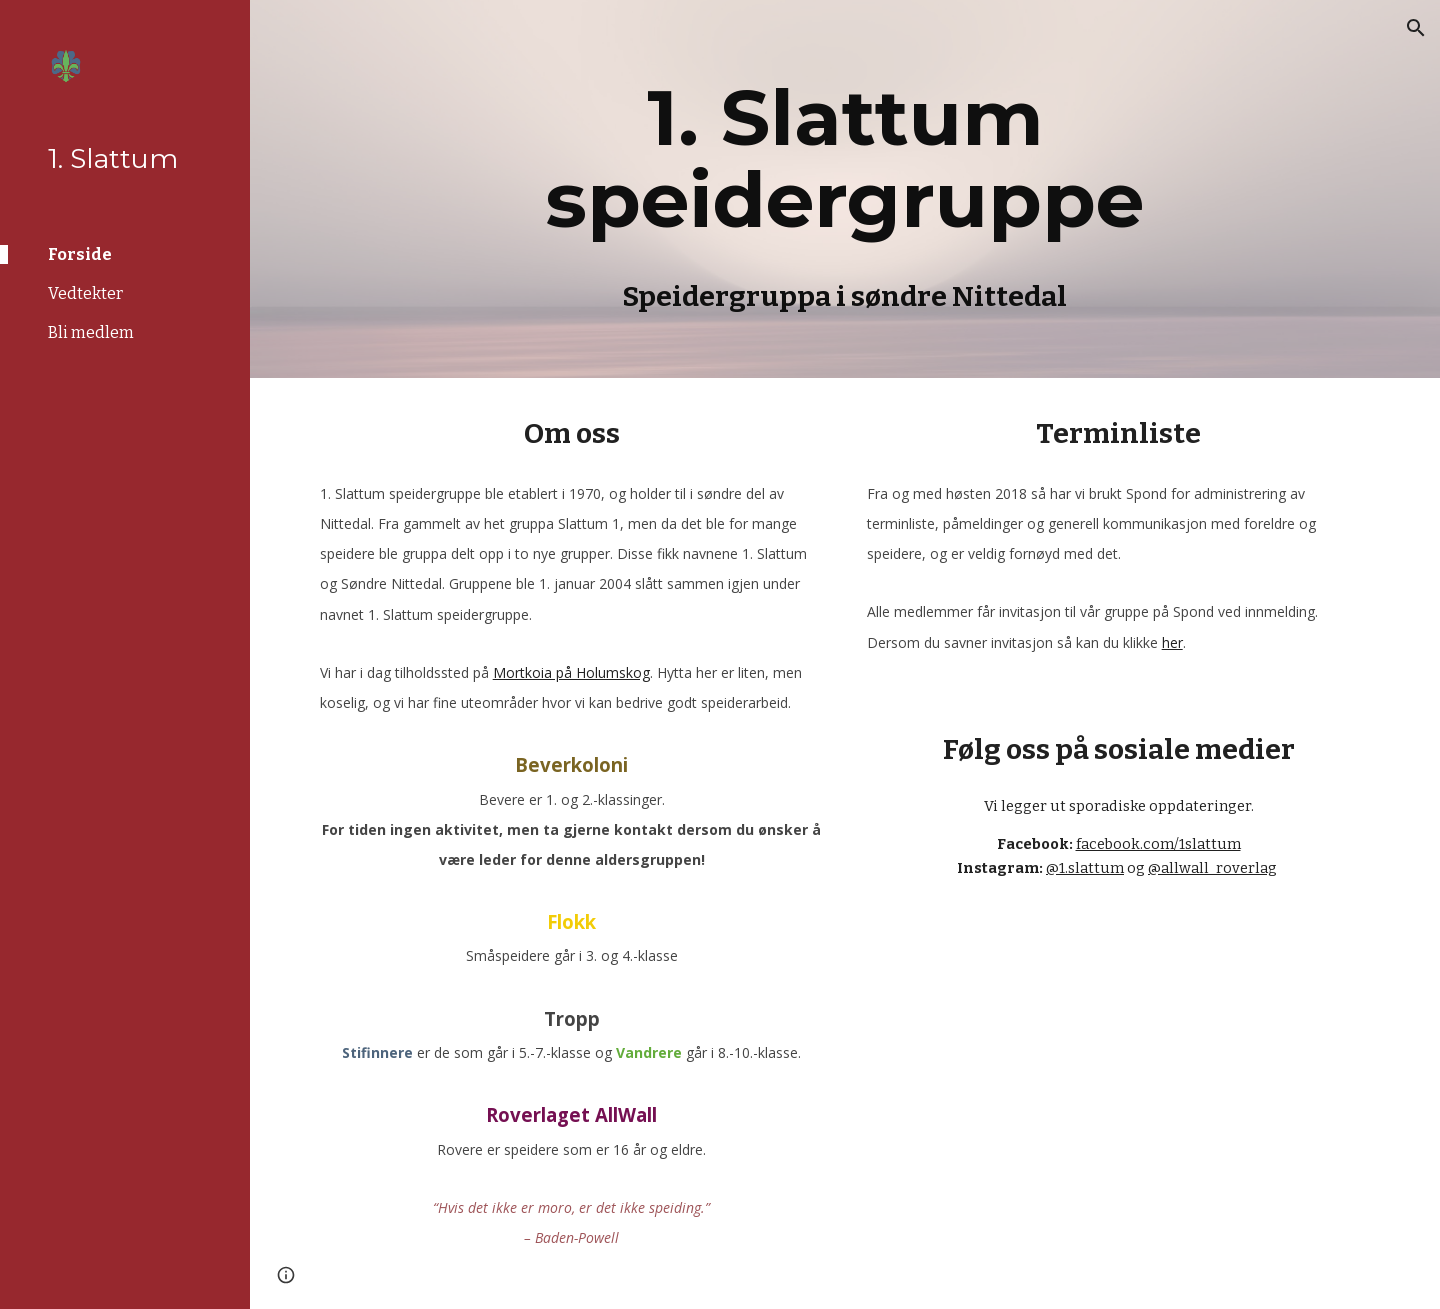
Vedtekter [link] (85, 293)
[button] (1416, 28)
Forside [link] (80, 254)
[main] (845, 189)
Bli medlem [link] (91, 332)
